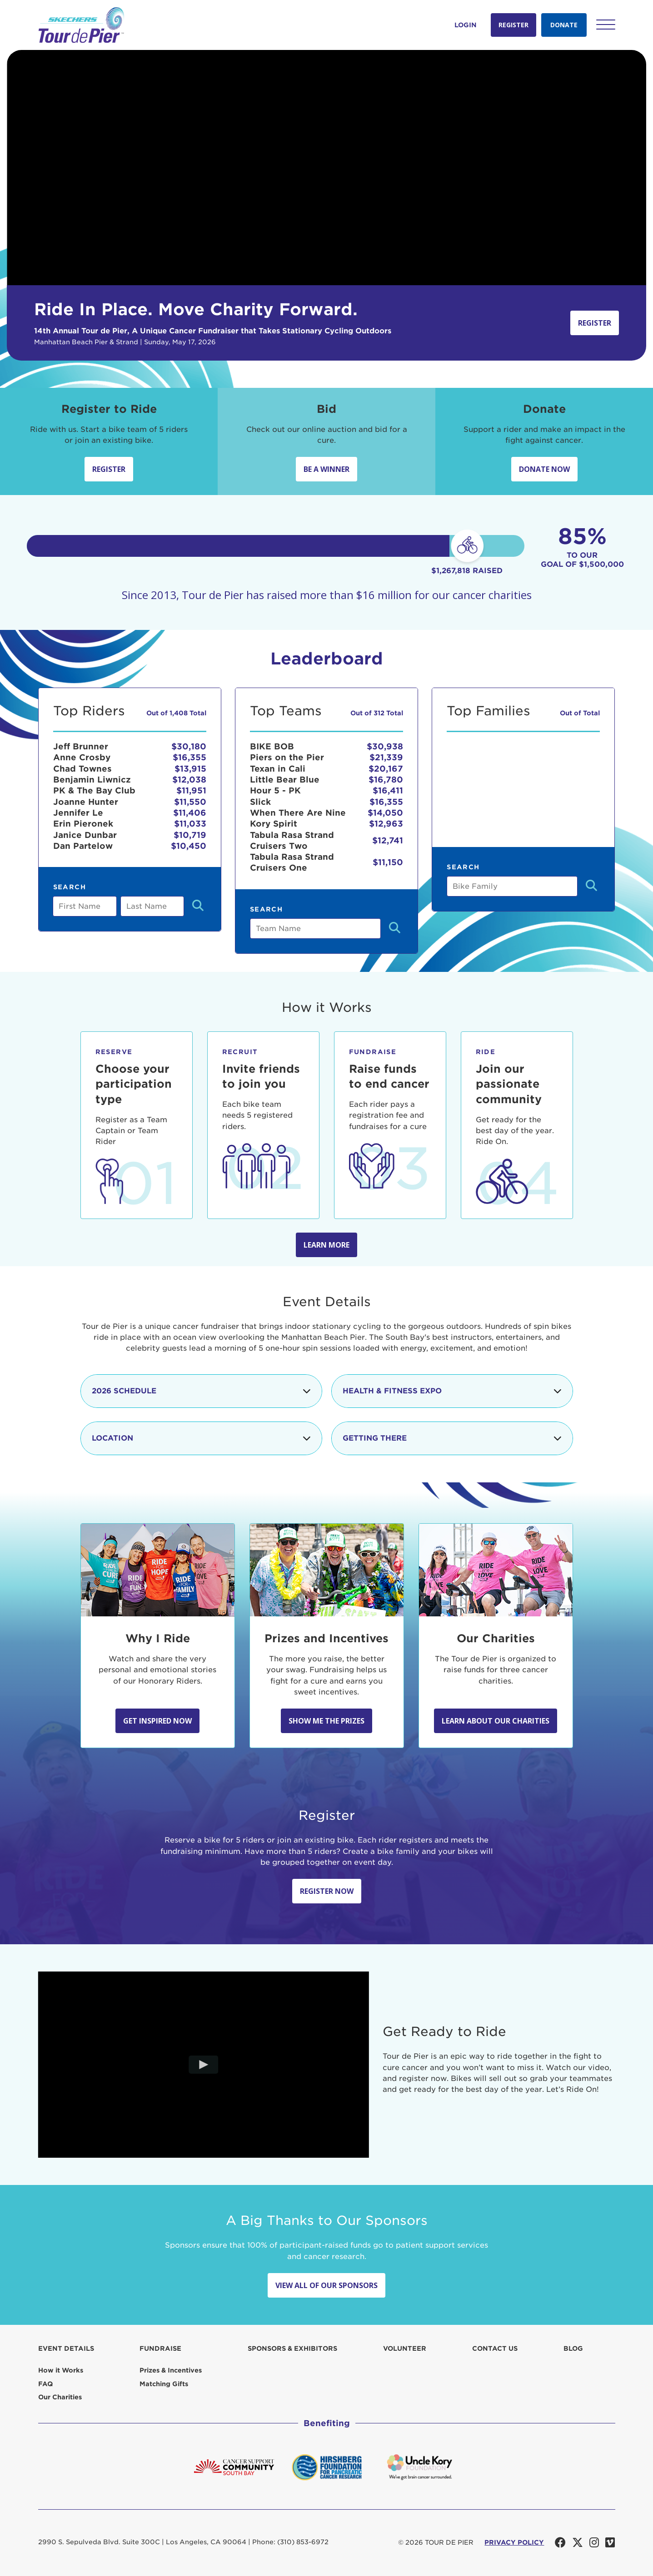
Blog (573, 2348)
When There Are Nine (298, 812)
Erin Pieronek (83, 823)
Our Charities (60, 2397)
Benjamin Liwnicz (92, 779)
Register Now (327, 1891)
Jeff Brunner (80, 746)
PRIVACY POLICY (514, 2542)
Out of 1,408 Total (176, 713)
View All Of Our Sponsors (326, 2285)
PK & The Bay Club (94, 790)
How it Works (60, 2370)
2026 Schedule (201, 1391)
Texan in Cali (277, 768)
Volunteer (404, 2348)
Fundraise (160, 2348)
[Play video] (203, 2065)
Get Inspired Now (157, 1721)
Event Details (66, 2348)
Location (201, 1438)
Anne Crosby (81, 757)
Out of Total (580, 713)
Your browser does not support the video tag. (326, 167)
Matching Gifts (164, 2384)
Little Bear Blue (284, 779)
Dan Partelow (83, 846)
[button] (605, 25)
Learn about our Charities (495, 1721)
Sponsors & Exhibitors (292, 2348)
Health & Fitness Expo (452, 1391)
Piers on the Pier (287, 757)
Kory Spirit (273, 823)
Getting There (452, 1438)
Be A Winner (326, 469)
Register (513, 24)
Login (465, 25)
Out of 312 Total (376, 713)
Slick (260, 802)
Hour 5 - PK (275, 790)
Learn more (326, 1245)
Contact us (495, 2348)
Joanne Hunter (85, 802)
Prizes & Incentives (171, 2370)
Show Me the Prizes (326, 1721)
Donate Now (544, 469)
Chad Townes (82, 768)
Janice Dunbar (85, 835)
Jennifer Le (78, 812)
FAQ (45, 2384)
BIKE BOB (272, 746)
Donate (564, 24)
